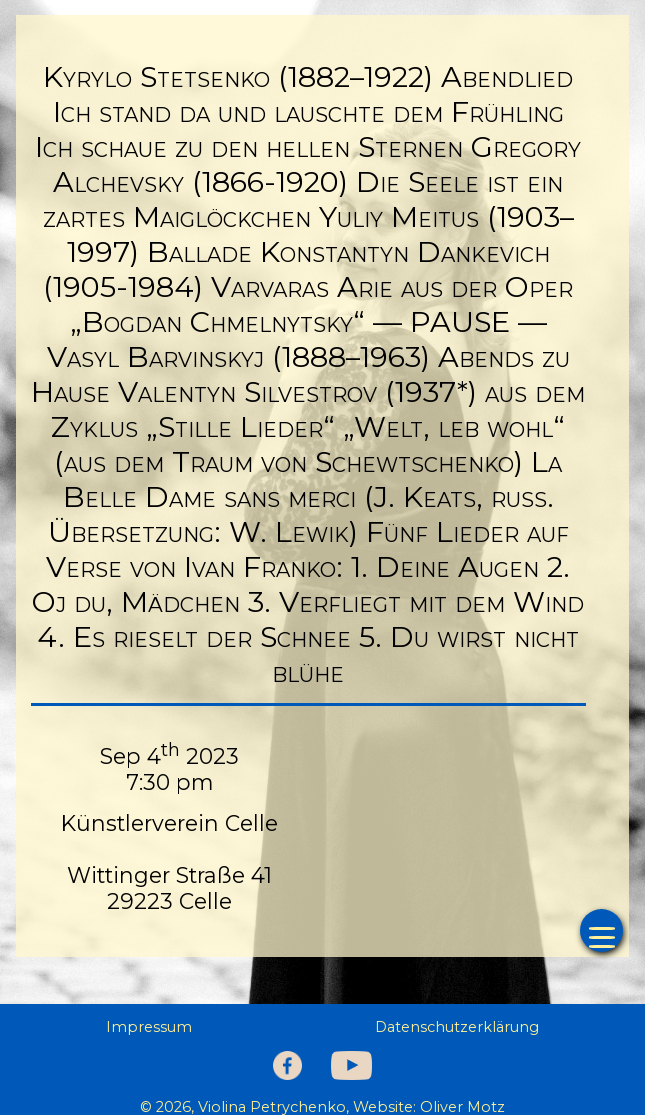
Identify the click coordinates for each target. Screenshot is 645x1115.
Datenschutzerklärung (457, 1027)
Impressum (149, 1027)
